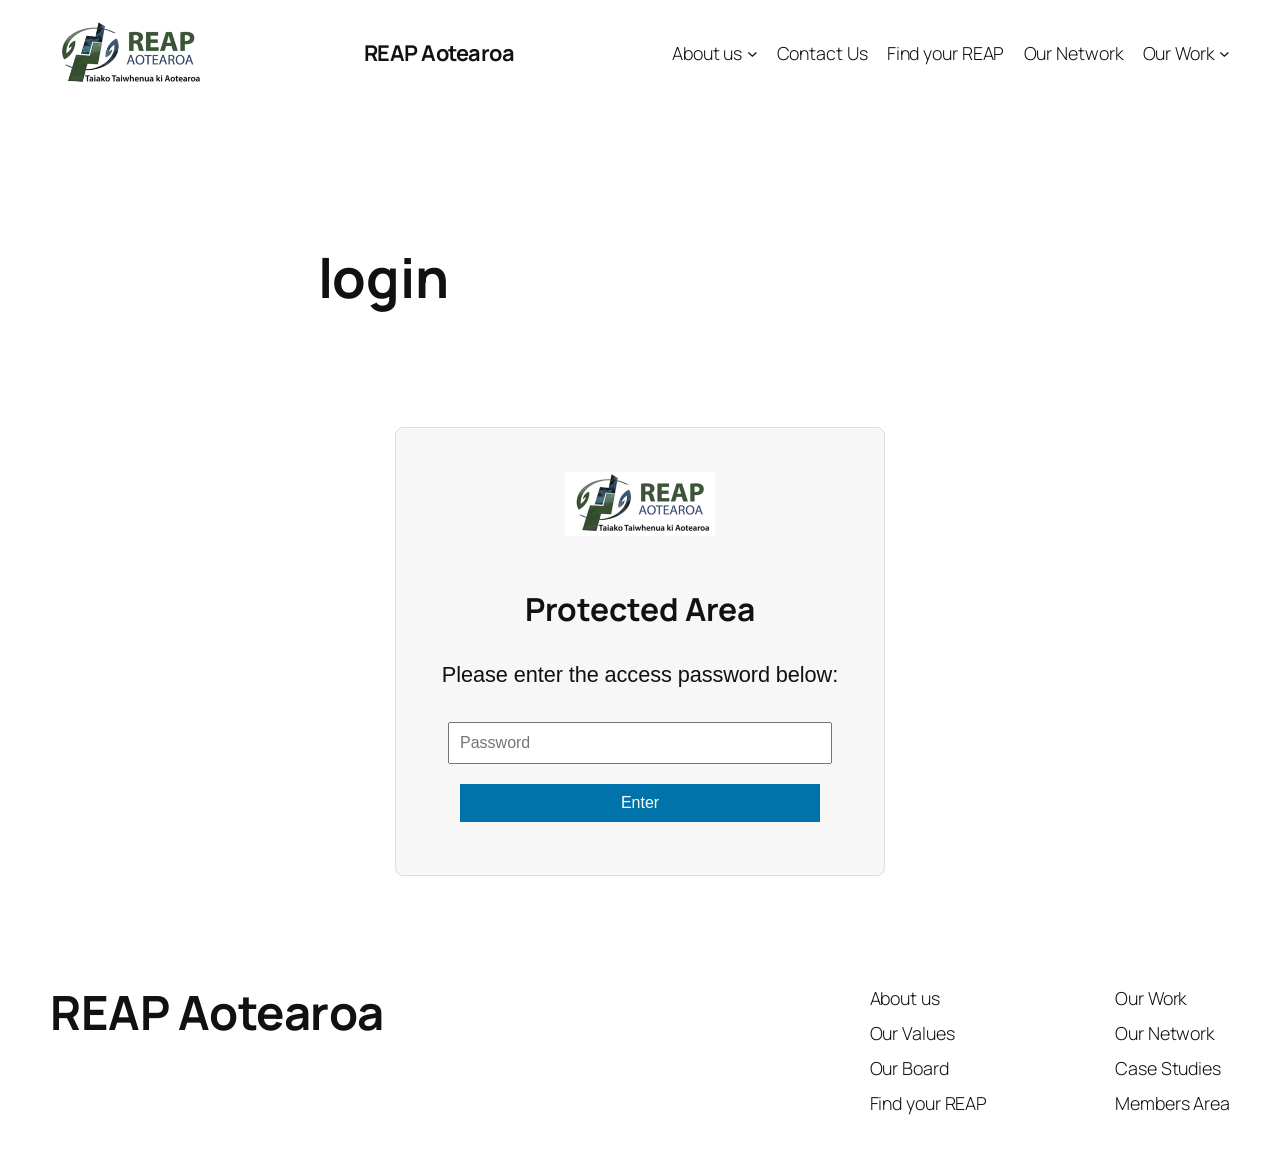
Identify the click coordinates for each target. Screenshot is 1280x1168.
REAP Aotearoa (439, 53)
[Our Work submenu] (1224, 53)
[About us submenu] (752, 53)
